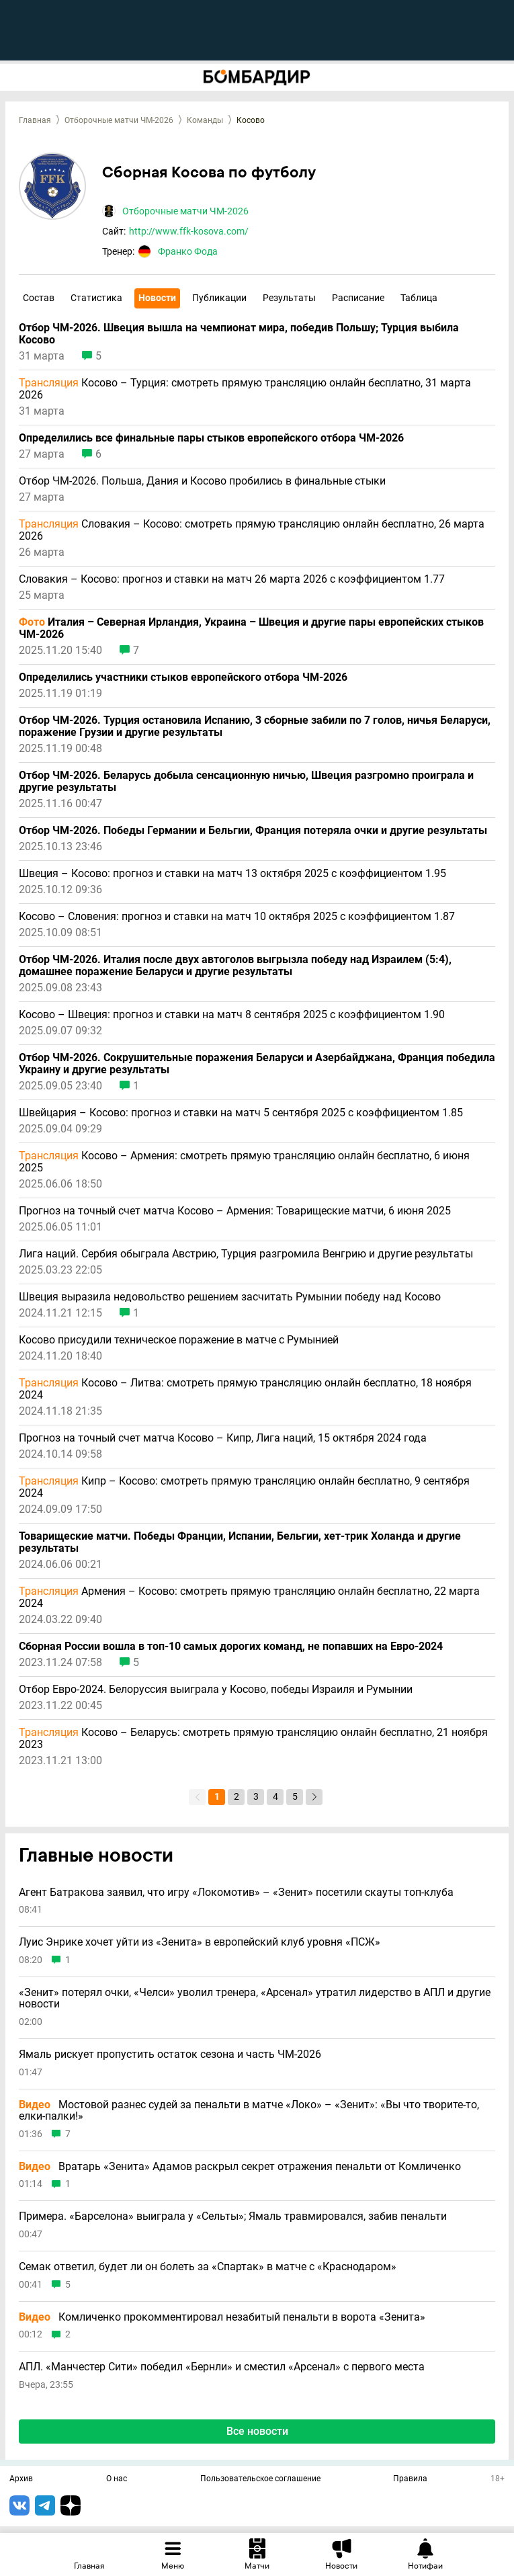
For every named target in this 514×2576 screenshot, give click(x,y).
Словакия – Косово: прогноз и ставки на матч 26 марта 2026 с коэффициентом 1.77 (232, 579)
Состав (38, 297)
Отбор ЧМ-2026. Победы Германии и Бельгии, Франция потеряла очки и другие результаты (253, 831)
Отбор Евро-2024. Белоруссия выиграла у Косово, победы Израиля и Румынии (216, 1690)
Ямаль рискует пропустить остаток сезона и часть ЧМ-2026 (170, 2054)
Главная (35, 120)
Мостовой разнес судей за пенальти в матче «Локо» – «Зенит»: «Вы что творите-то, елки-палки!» (249, 2110)
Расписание (358, 297)
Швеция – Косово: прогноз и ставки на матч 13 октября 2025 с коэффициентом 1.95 (232, 874)
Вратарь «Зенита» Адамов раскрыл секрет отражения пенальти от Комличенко (240, 2167)
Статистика (96, 297)
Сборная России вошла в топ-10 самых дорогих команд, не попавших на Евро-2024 (231, 1646)
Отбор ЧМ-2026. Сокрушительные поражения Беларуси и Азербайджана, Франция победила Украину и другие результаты (257, 1064)
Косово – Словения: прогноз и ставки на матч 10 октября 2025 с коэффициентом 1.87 (237, 917)
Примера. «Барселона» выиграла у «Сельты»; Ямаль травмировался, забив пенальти (233, 2216)
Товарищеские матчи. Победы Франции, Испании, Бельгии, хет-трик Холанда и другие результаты (240, 1542)
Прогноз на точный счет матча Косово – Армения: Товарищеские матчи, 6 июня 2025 (235, 1211)
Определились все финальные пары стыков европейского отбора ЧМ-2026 (211, 438)
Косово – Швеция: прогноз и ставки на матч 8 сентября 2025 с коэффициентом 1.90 (232, 1015)
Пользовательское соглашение (260, 2479)
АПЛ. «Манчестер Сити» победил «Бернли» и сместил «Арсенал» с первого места (222, 2367)
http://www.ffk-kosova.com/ (189, 231)
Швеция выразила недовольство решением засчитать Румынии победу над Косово (230, 1297)
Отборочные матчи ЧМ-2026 (119, 120)
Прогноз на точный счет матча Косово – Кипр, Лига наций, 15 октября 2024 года (223, 1438)
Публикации (219, 297)
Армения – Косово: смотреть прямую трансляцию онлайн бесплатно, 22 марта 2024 (249, 1597)
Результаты (289, 297)
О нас (116, 2479)
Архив (21, 2479)
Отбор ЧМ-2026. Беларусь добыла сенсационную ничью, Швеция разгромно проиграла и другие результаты (246, 782)
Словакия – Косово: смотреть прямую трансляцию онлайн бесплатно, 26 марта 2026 (251, 530)
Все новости (257, 2431)
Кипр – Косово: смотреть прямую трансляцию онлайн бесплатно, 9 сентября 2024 (244, 1487)
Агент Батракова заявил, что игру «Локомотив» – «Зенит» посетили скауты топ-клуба (236, 1892)
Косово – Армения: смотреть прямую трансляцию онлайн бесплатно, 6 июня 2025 (244, 1162)
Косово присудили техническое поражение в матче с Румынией (179, 1340)
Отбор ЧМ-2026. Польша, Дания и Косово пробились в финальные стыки (202, 481)
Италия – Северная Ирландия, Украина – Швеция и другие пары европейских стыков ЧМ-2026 (251, 628)
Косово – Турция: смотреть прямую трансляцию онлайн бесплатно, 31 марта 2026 (245, 389)
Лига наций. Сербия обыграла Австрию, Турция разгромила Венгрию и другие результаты (246, 1254)
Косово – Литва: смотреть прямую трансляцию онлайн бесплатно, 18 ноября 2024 (245, 1389)
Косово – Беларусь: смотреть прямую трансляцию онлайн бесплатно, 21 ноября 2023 (253, 1739)
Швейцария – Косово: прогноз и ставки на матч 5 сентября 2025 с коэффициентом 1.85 (241, 1113)
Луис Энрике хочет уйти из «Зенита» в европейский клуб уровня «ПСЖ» (199, 1942)
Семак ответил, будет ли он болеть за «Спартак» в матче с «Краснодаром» (207, 2267)
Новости (157, 297)
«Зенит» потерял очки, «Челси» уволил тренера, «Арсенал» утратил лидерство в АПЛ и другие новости (254, 1998)
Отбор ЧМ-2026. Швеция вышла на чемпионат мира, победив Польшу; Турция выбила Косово (239, 334)
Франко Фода (188, 251)
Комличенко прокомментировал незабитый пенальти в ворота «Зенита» (222, 2317)
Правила (410, 2479)
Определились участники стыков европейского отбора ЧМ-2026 (183, 677)
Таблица (418, 297)
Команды (205, 120)
